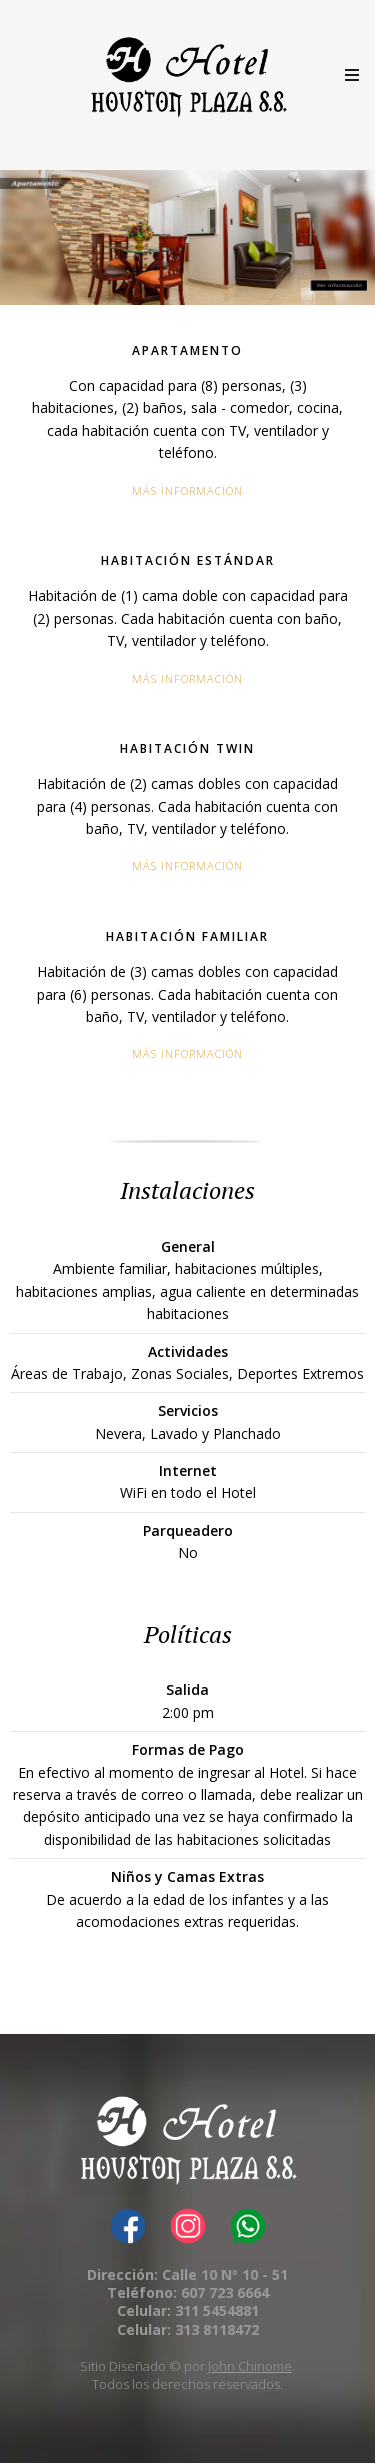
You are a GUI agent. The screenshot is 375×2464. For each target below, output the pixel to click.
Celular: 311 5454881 (188, 2310)
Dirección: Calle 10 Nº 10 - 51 (187, 2274)
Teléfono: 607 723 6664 (188, 2292)
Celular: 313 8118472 (188, 2329)
